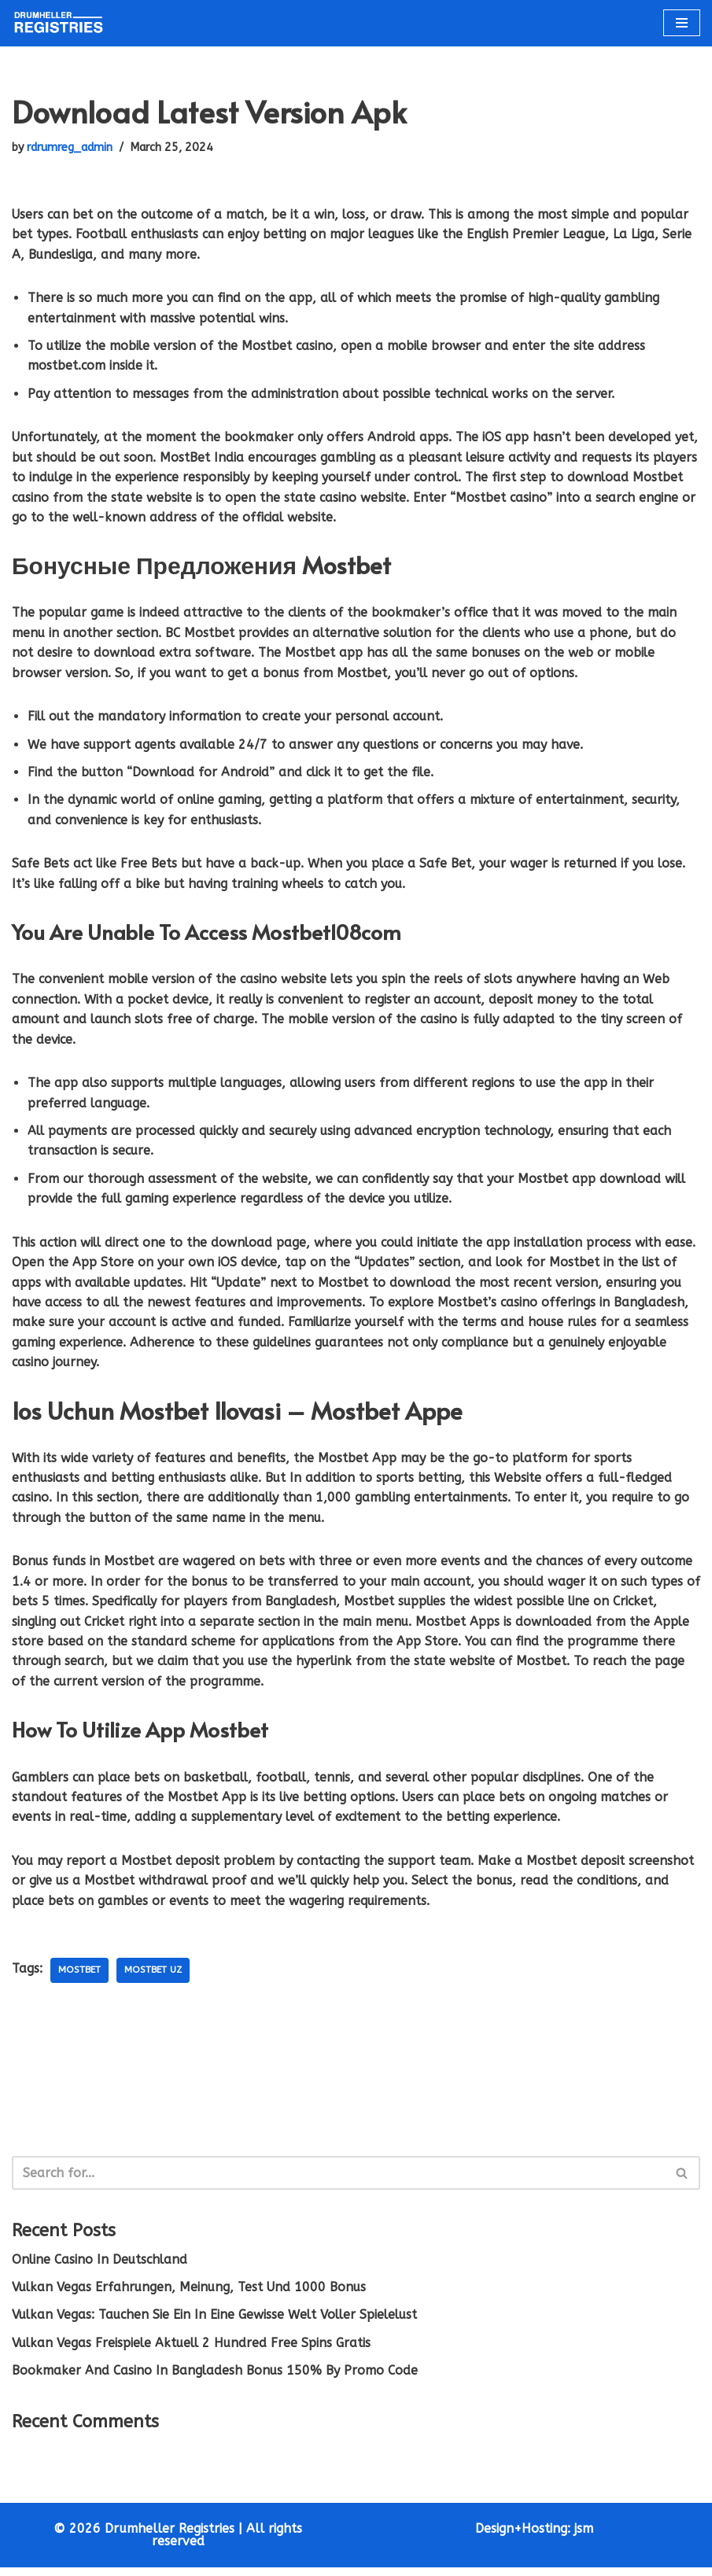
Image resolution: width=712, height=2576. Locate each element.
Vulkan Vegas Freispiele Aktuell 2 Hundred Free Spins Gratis (194, 2351)
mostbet (80, 1978)
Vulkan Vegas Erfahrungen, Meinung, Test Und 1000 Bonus (191, 2295)
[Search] (338, 2181)
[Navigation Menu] (681, 22)
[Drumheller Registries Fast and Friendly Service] (59, 23)
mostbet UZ (157, 1978)
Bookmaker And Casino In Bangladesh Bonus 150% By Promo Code (215, 2378)
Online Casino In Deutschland (101, 2267)
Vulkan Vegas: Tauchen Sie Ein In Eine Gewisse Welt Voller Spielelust (218, 2323)
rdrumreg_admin (72, 147)
